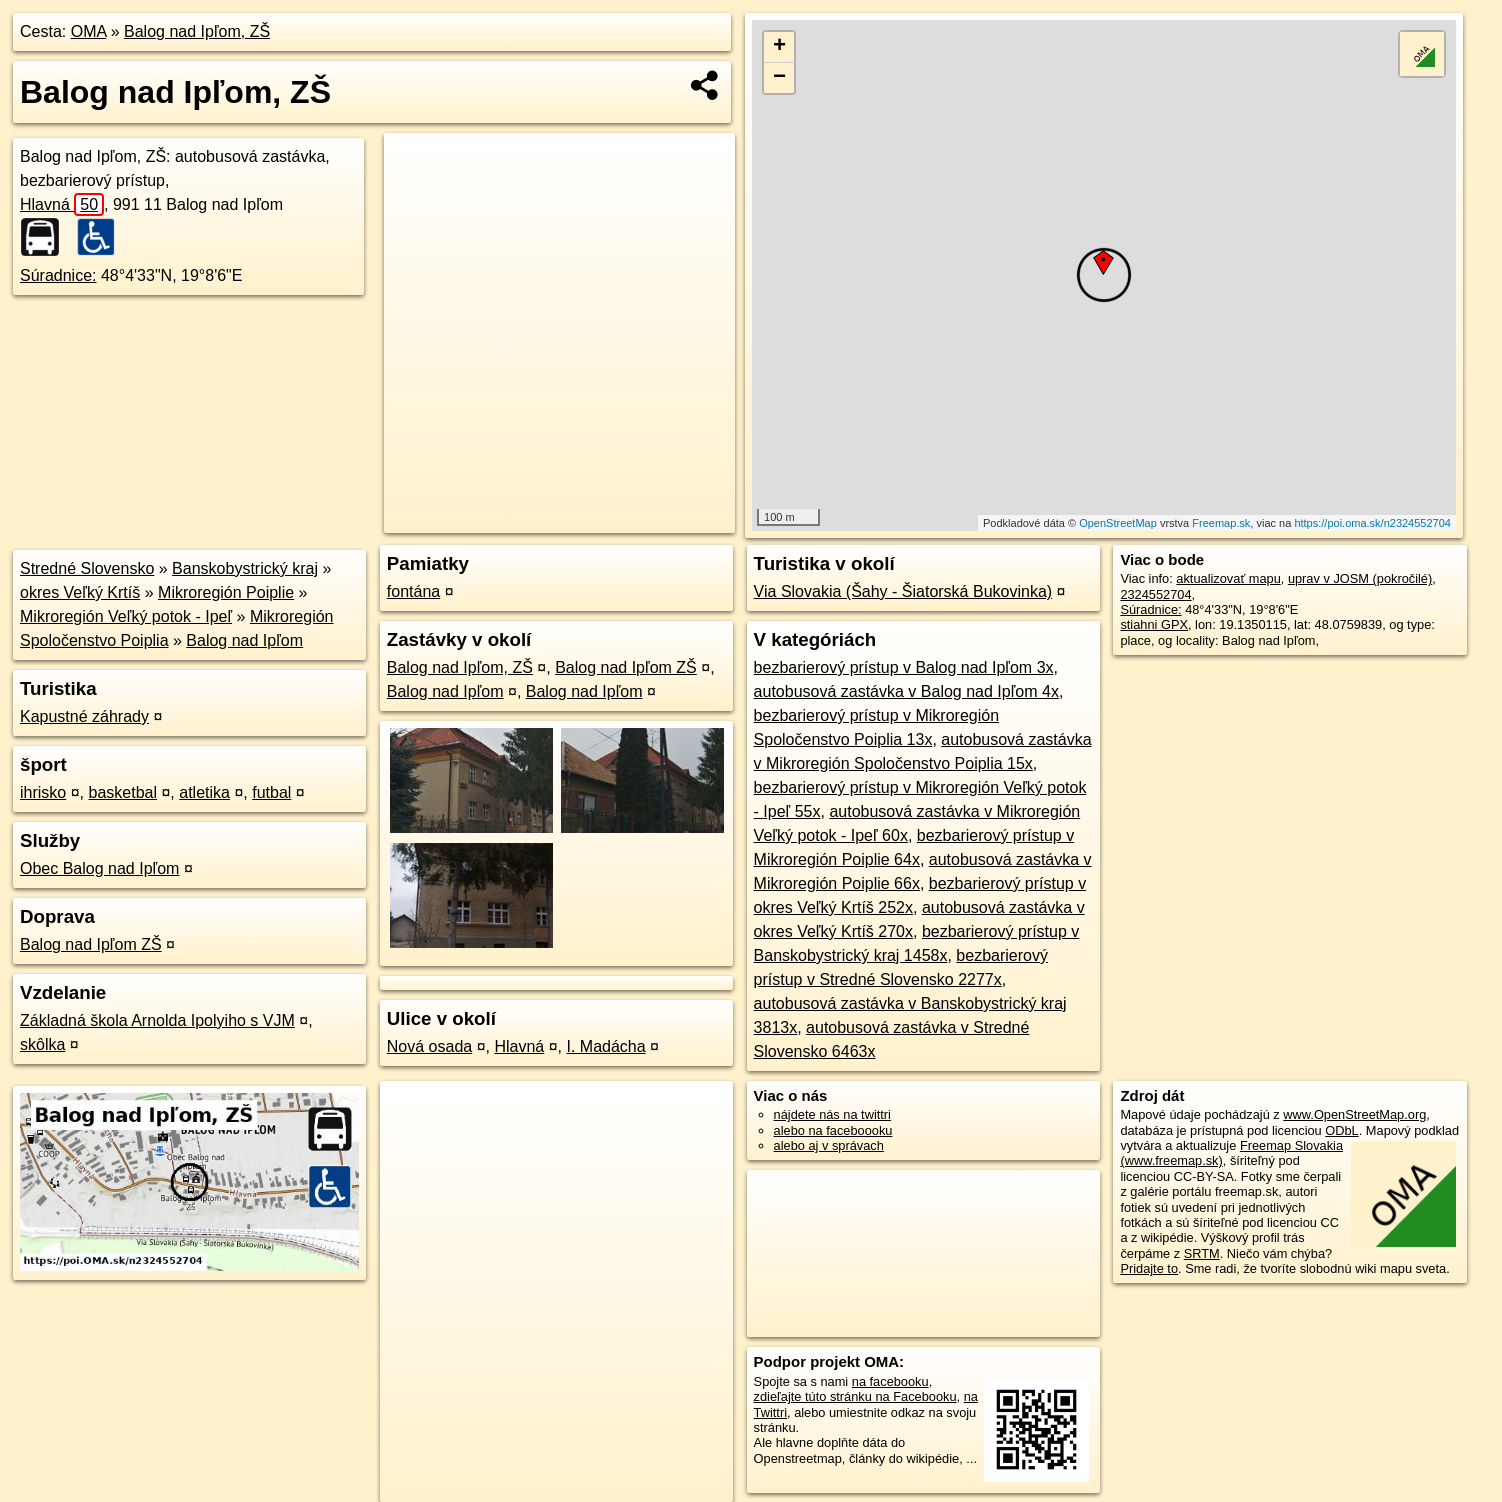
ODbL (1341, 1130)
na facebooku (890, 1381)
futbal (271, 792)
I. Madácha (606, 1046)
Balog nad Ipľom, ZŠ (197, 31)
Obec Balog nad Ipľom (99, 868)
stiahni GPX (1154, 624)
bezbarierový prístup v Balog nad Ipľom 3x (904, 667)
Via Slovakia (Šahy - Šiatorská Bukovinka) (903, 591)
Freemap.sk (1221, 523)
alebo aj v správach (829, 1145)
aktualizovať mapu (1228, 578)
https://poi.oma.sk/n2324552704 (1372, 523)
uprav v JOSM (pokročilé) (1360, 578)
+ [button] (779, 47)
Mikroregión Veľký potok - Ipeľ (126, 616)
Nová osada (429, 1046)
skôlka (42, 1044)
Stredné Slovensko (87, 568)
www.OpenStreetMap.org (1354, 1114)
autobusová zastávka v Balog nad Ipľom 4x (906, 691)
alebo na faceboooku (833, 1130)
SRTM (1202, 1253)
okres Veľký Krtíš (80, 592)
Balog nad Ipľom (244, 640)
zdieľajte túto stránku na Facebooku (855, 1396)
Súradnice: (58, 275)
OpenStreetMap (1118, 523)
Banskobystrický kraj (245, 568)
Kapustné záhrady (84, 716)
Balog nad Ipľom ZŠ (91, 944)
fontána (413, 591)
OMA (89, 31)
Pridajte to (1149, 1268)
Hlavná (62, 204)
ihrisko (43, 792)
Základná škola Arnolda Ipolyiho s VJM (157, 1020)
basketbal (122, 792)
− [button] (779, 78)
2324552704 (1155, 594)
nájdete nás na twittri (832, 1114)
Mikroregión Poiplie (226, 592)
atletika (204, 792)
